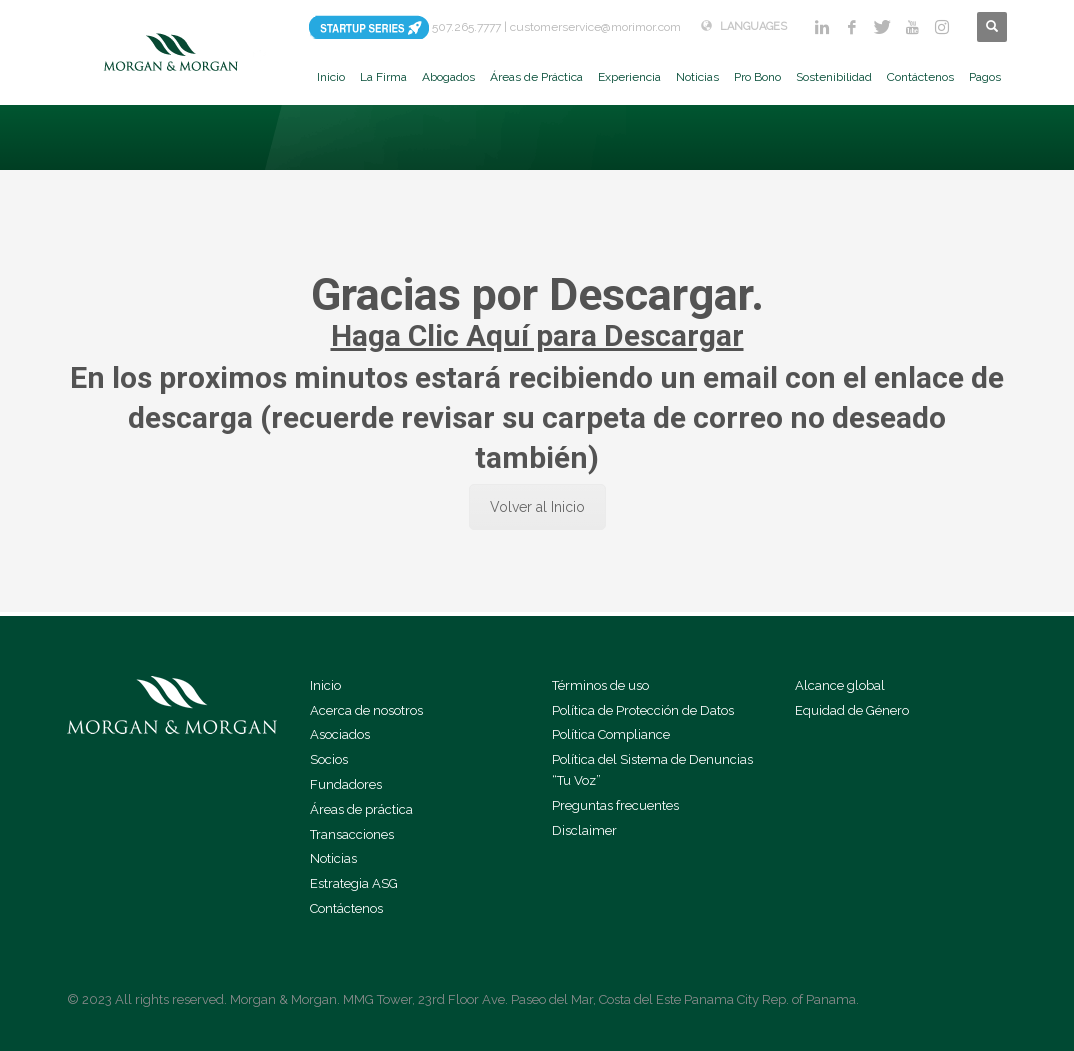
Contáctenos (346, 908)
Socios (329, 759)
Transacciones (352, 834)
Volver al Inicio (537, 507)
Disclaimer (584, 830)
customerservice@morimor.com (595, 27)
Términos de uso (600, 685)
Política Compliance (611, 734)
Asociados (340, 734)
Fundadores (346, 784)
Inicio (325, 685)
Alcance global (840, 685)
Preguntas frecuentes (615, 805)
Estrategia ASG (354, 883)
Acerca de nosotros (366, 710)
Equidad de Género (852, 710)
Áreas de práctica (361, 809)
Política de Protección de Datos (643, 710)
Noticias (333, 858)
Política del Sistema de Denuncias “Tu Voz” (652, 770)
